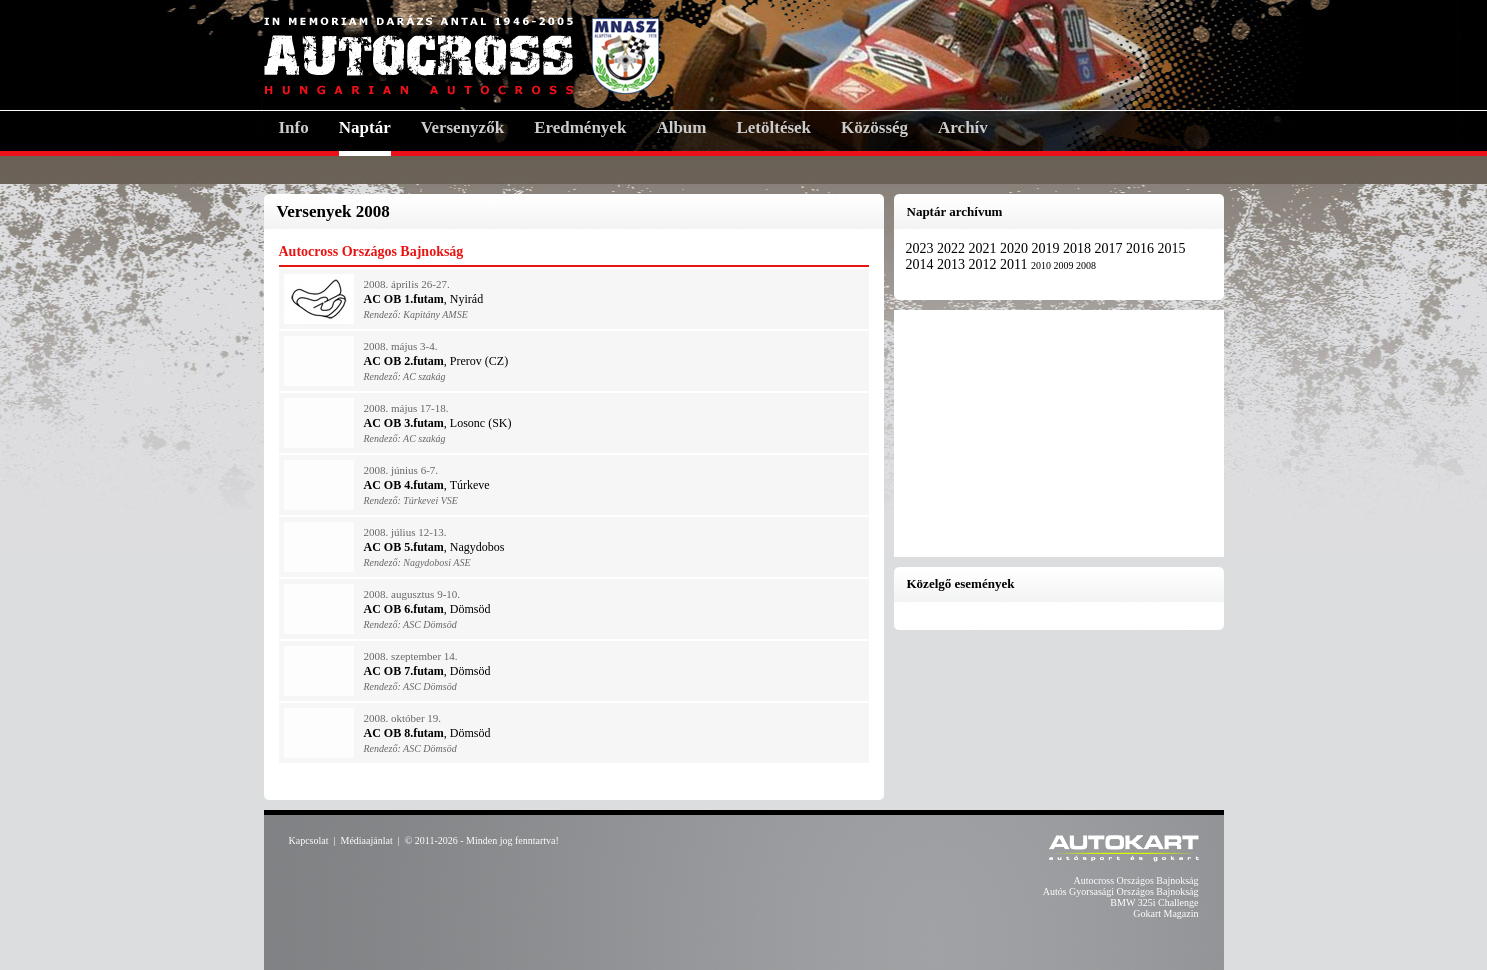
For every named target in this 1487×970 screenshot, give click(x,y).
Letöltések (773, 127)
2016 (1142, 248)
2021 (985, 248)
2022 (953, 248)
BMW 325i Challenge (1154, 902)
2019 (1048, 248)
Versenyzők (462, 127)
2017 (1111, 248)
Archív (963, 127)
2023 (922, 248)
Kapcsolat (309, 840)
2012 (985, 264)
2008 (1086, 265)
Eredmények (580, 127)
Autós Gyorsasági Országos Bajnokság (1121, 891)
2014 (922, 264)
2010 (1042, 265)
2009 (1064, 265)
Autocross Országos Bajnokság (1136, 880)
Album (681, 127)
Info (294, 127)
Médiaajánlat (367, 840)
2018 (1079, 248)
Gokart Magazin (1165, 913)
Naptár (365, 127)
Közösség (874, 127)
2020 (1016, 248)
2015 (1172, 248)
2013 (953, 264)
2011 (1015, 264)
